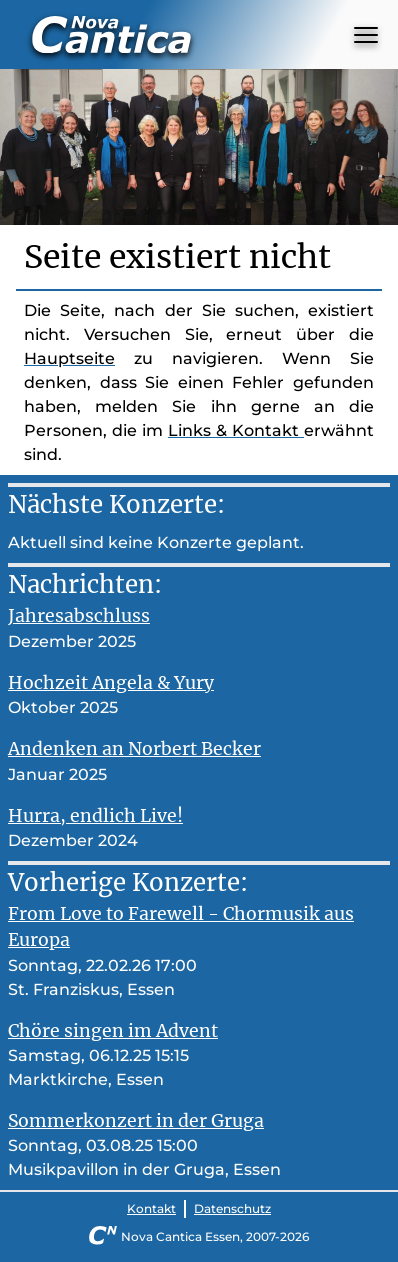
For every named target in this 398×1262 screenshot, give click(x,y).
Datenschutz (232, 1208)
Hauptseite (69, 358)
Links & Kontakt (236, 430)
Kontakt (151, 1208)
